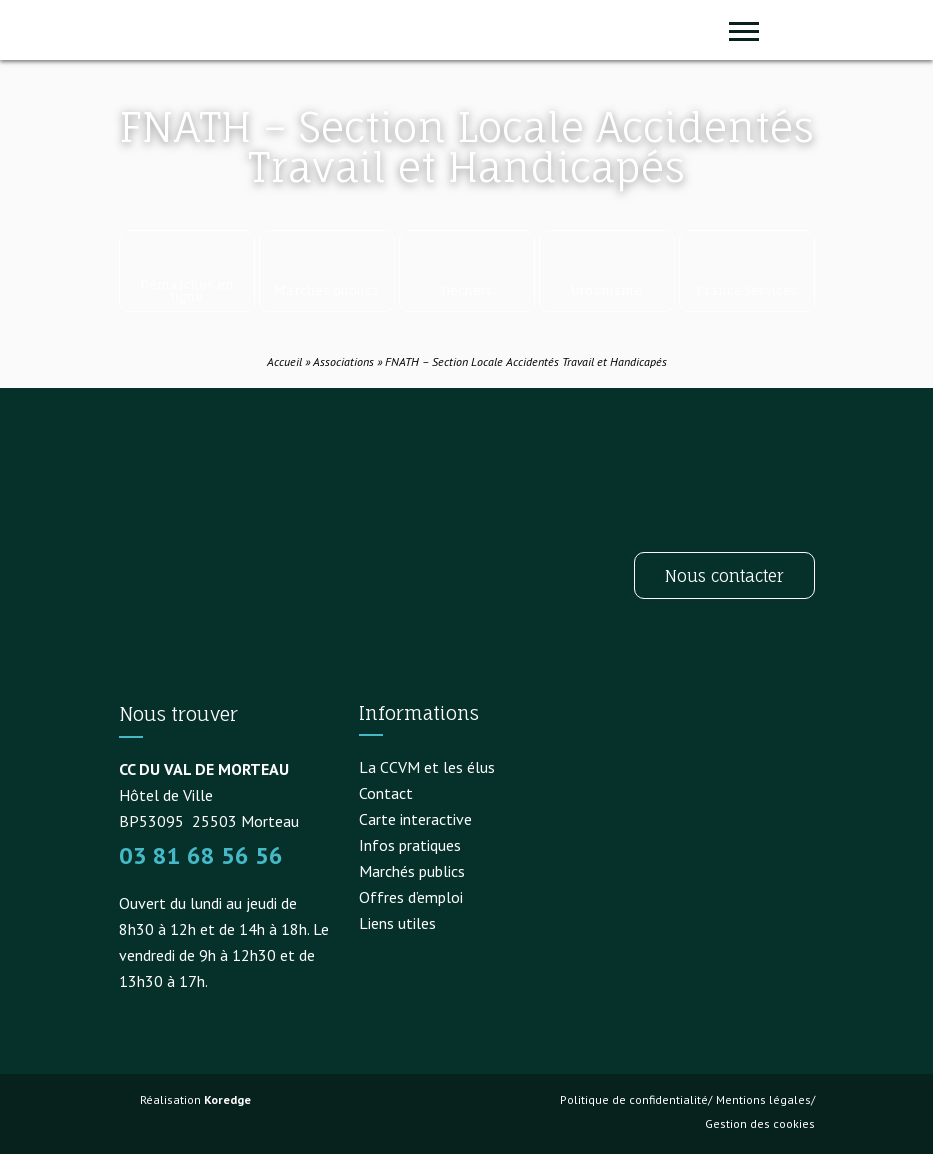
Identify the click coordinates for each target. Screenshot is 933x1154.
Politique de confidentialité (634, 1099)
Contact (386, 793)
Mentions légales (763, 1099)
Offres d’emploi (411, 897)
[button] (795, 30)
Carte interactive (415, 819)
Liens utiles (397, 923)
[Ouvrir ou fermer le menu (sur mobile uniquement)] (744, 30)
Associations (343, 361)
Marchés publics (412, 871)
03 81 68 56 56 (201, 855)
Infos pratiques (410, 845)
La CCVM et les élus (427, 767)
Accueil (284, 361)
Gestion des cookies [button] (760, 1123)
